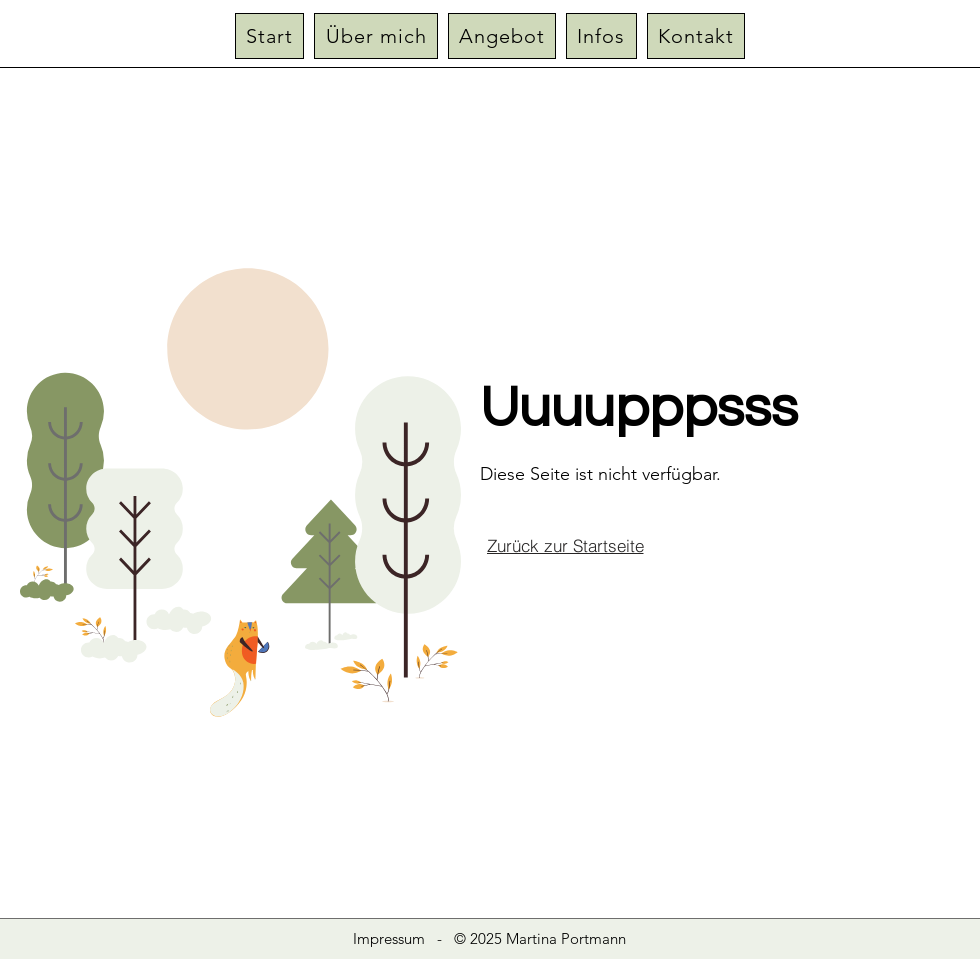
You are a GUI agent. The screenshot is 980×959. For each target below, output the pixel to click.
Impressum (389, 938)
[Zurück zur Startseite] (565, 545)
